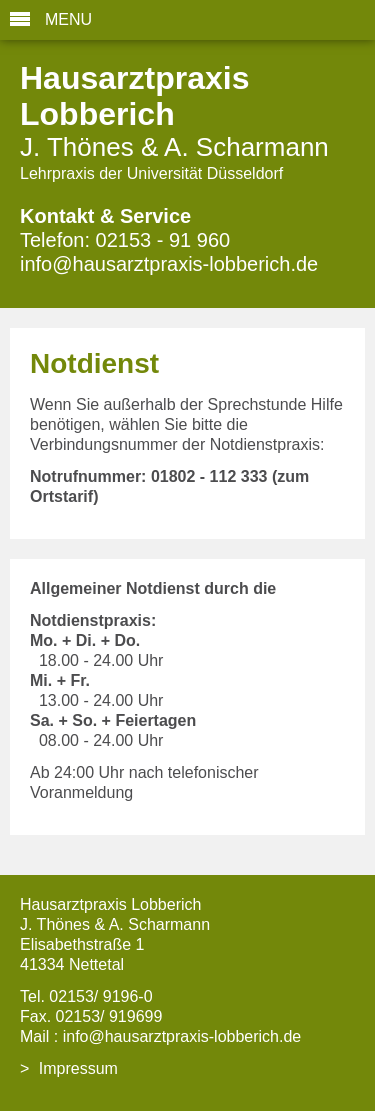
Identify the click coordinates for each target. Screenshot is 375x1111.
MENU (68, 19)
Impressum (78, 1068)
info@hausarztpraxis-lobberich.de (169, 264)
